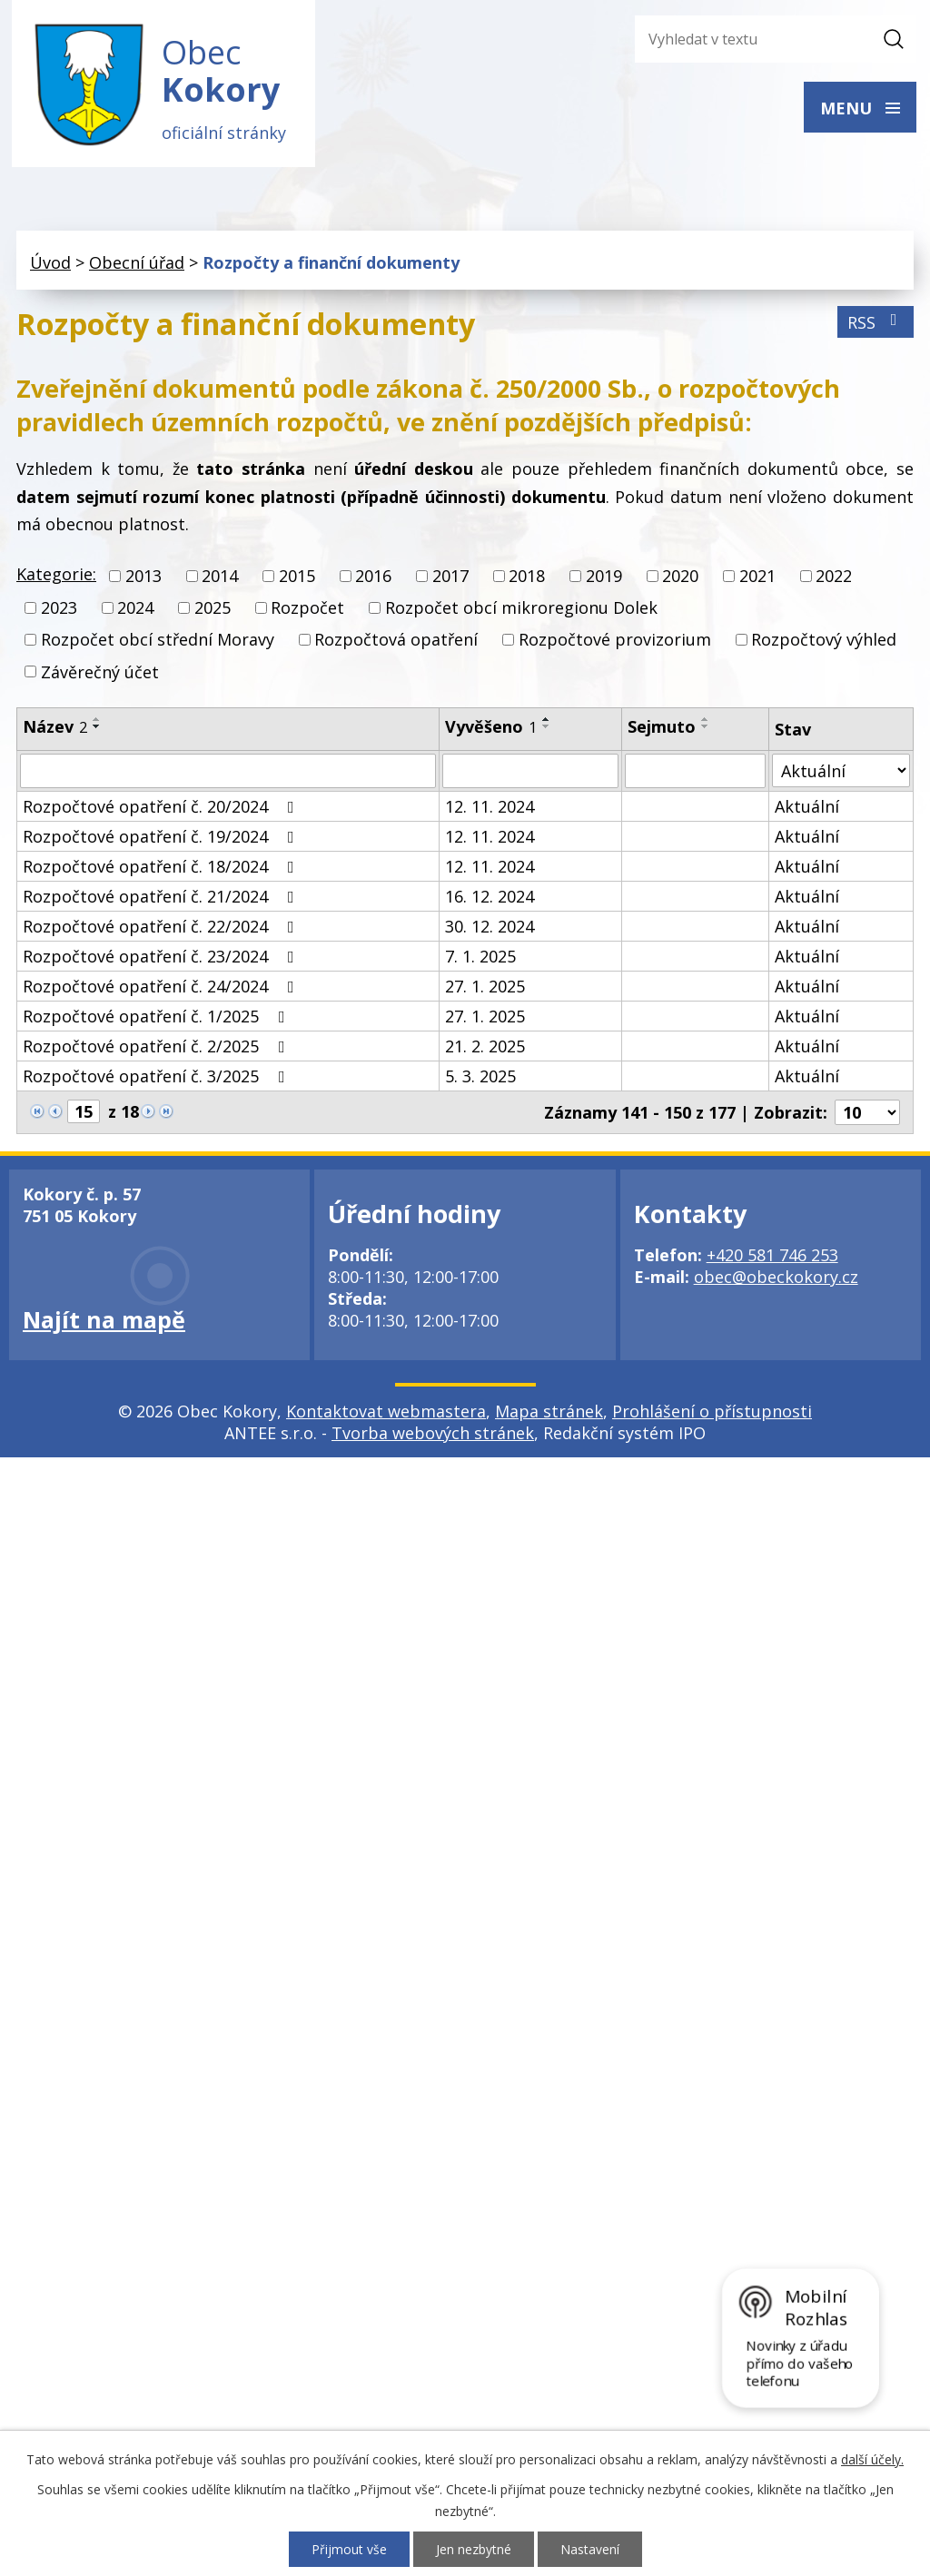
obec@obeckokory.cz (776, 1279)
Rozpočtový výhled (823, 642)
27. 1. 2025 (485, 989)
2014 (220, 578)
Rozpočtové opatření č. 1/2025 (157, 1019)
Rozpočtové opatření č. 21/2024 (162, 899)
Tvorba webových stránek (432, 1435)
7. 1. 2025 (480, 959)
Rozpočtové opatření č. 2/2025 (157, 1049)
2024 (135, 610)
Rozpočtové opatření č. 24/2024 (162, 989)
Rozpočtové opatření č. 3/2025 (157, 1079)
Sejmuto (662, 728)
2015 (297, 578)
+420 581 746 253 (772, 1257)
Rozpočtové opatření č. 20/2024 (162, 809)
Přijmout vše (349, 2549)
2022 (834, 578)
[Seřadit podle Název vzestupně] (97, 721)
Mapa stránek (549, 1414)
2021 (757, 578)
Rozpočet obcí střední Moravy (157, 642)
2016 (373, 578)
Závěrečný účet (100, 674)
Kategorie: (56, 576)
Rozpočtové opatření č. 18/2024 (162, 869)
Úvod (50, 264)
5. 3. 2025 (480, 1079)
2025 (212, 610)
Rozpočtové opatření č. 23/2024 (162, 959)
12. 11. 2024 (489, 809)
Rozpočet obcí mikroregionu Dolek (521, 610)
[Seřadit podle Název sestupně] (97, 728)
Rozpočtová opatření (396, 642)
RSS (876, 324)
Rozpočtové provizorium (615, 642)
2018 (527, 578)
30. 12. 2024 (489, 929)
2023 (59, 610)
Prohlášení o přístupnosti (712, 1414)
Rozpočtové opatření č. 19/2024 (162, 839)
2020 (680, 578)
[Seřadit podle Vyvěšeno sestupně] (547, 728)
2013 (143, 578)
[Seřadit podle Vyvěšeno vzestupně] (547, 721)
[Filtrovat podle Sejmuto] (696, 773)
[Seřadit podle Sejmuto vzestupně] (706, 721)
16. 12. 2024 (489, 899)
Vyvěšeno (491, 728)
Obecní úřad (136, 264)
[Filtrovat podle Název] (228, 773)
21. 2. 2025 (485, 1049)
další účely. (872, 2459)
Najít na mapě (104, 1322)
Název (55, 728)
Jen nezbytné (473, 2549)
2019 (604, 578)
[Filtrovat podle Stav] (841, 773)
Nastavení (589, 2549)
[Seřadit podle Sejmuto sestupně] (706, 728)
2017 (450, 578)
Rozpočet (307, 610)
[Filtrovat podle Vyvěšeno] (530, 773)
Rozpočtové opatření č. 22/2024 (162, 929)
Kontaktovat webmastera (386, 1414)
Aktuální (807, 809)
